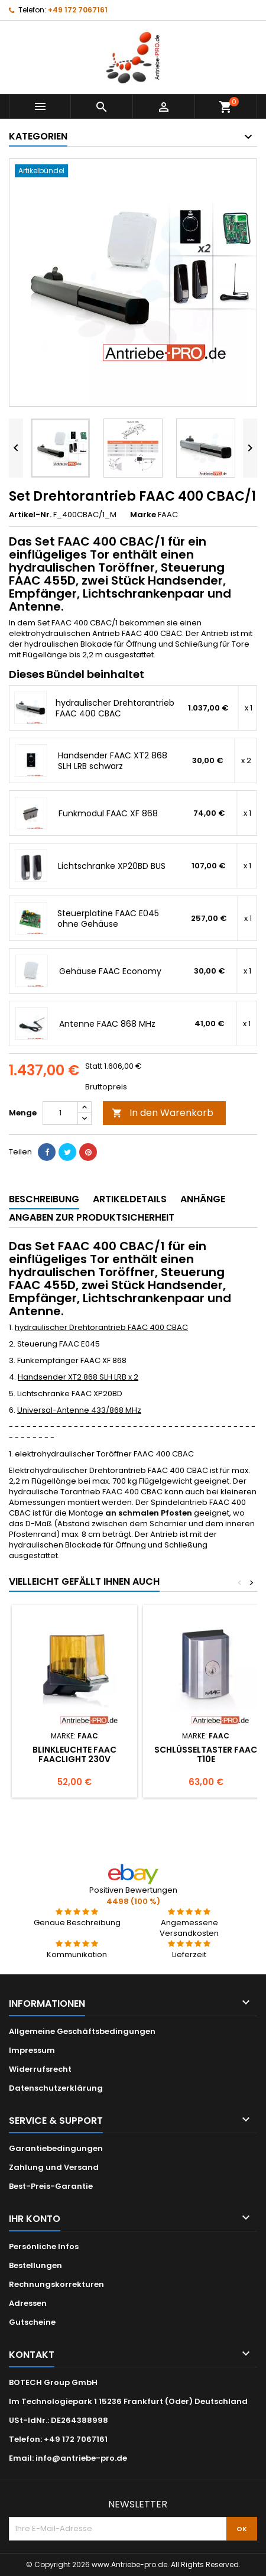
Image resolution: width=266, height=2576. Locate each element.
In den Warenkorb (162, 1113)
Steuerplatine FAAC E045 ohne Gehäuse (108, 918)
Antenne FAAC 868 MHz (107, 1023)
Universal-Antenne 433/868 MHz (79, 1410)
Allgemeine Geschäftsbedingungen (82, 2031)
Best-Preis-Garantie (51, 2186)
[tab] (44, 1199)
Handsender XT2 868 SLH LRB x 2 (78, 1377)
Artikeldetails (130, 1199)
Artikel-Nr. (30, 515)
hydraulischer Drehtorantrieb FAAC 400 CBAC (115, 708)
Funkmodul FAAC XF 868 (108, 813)
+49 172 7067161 (78, 10)
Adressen (28, 2303)
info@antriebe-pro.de (81, 2458)
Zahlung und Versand (54, 2167)
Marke (143, 515)
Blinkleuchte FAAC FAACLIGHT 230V (74, 1754)
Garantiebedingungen (56, 2148)
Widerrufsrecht (40, 2069)
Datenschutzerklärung (56, 2088)
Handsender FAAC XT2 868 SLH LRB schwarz (112, 760)
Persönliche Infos (44, 2246)
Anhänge (202, 1199)
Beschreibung (44, 1199)
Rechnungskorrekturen (56, 2284)
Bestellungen (35, 2265)
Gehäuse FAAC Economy (110, 971)
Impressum (32, 2050)
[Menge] (60, 1113)
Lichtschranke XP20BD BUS (112, 866)
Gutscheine (32, 2322)
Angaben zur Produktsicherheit (91, 1217)
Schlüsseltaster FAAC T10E (205, 1754)
